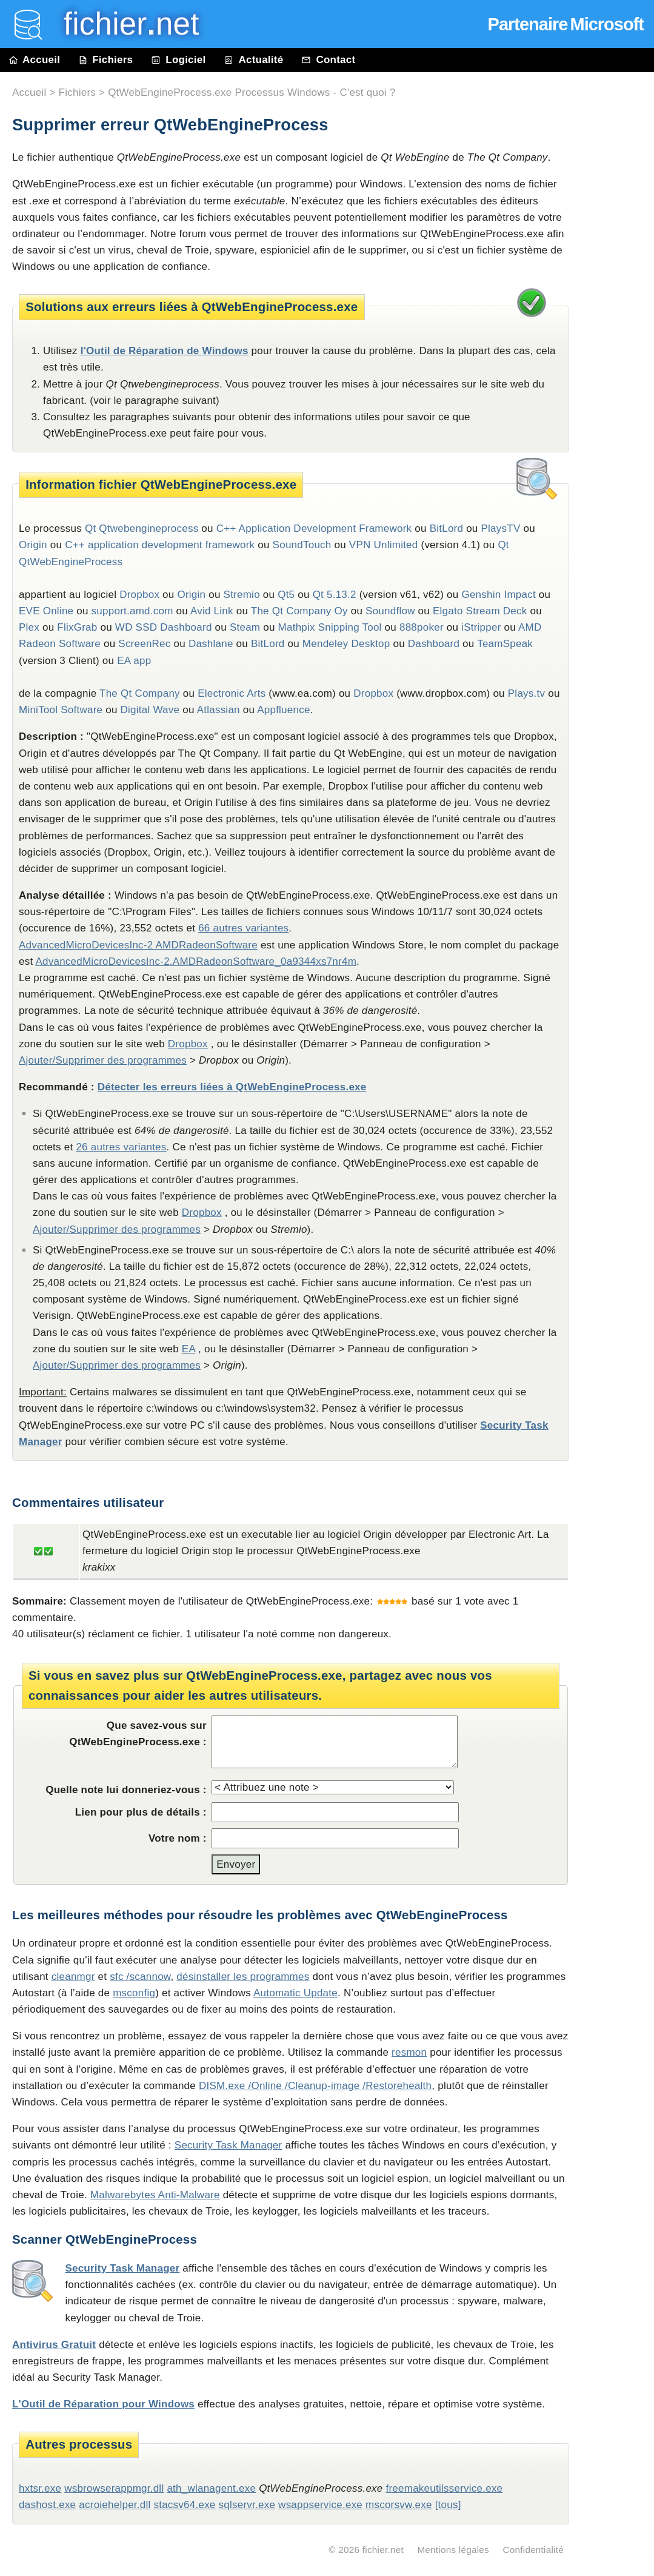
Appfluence (283, 710)
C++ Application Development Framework (314, 528)
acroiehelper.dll (114, 2505)
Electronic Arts (231, 693)
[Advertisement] (617, 347)
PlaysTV (501, 528)
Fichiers (105, 59)
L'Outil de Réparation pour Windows (103, 2404)
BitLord (447, 528)
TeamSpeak (505, 643)
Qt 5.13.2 (334, 594)
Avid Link (211, 611)
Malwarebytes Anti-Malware (155, 2195)
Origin (33, 545)
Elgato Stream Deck (480, 611)
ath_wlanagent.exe (211, 2488)
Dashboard (433, 643)
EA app (134, 660)
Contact (328, 59)
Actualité (253, 59)
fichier (122, 24)
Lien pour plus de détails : (141, 1812)
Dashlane (211, 643)
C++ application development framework (160, 545)
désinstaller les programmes (242, 1976)
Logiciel (178, 59)
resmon (409, 2052)
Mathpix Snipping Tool (330, 627)
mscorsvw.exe (398, 2505)
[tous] (448, 2505)
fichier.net (383, 2549)
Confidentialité (533, 2549)
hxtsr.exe (40, 2488)
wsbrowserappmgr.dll (114, 2488)
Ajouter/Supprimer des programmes (103, 1060)
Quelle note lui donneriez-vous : (126, 1790)
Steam (245, 627)
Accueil (34, 59)
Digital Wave (150, 710)
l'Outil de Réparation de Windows (165, 351)
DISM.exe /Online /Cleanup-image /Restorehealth (315, 2085)
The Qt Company (139, 693)
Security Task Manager (228, 2145)
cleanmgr (73, 1976)
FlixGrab (77, 627)
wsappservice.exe (320, 2505)
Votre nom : (177, 1838)
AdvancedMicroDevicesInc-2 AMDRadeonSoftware (138, 945)
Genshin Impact (498, 594)
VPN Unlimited (383, 545)
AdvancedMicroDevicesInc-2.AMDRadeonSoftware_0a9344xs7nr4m (195, 961)
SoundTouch (302, 545)
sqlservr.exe (247, 2505)
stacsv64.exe (184, 2505)
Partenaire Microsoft (566, 24)
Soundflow (390, 611)
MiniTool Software (60, 710)
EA (188, 1349)
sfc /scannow (140, 1976)
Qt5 (286, 594)
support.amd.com (132, 611)
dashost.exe (47, 2505)
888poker (421, 627)
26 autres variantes (121, 1147)
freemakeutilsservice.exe (443, 2488)
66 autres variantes (243, 928)
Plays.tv (526, 693)
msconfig (134, 1993)
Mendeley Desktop (346, 643)
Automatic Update (295, 1993)
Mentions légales (453, 2549)
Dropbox (139, 594)
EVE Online (46, 611)
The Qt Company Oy (299, 611)
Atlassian (218, 710)
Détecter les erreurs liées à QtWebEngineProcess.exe (232, 1087)
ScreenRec (144, 643)
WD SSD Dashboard (163, 627)
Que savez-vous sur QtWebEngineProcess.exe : (138, 1734)
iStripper (481, 627)
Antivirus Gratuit (54, 2344)
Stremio (242, 594)
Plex (29, 627)
